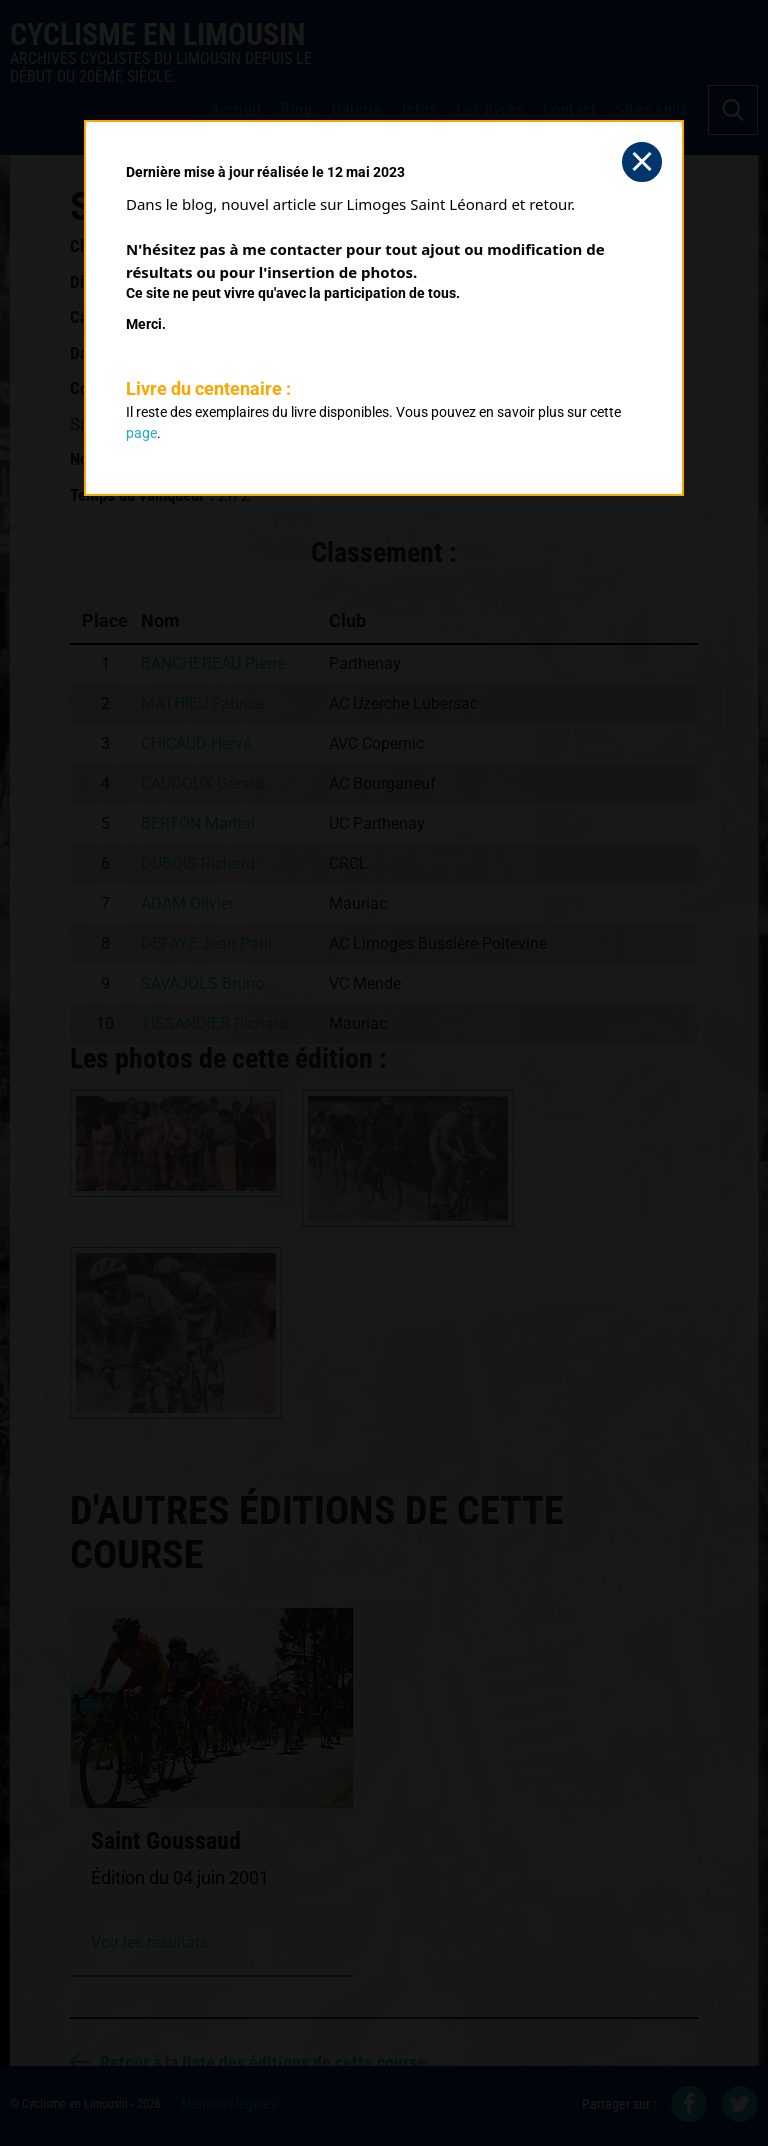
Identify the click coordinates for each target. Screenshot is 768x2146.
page (141, 433)
